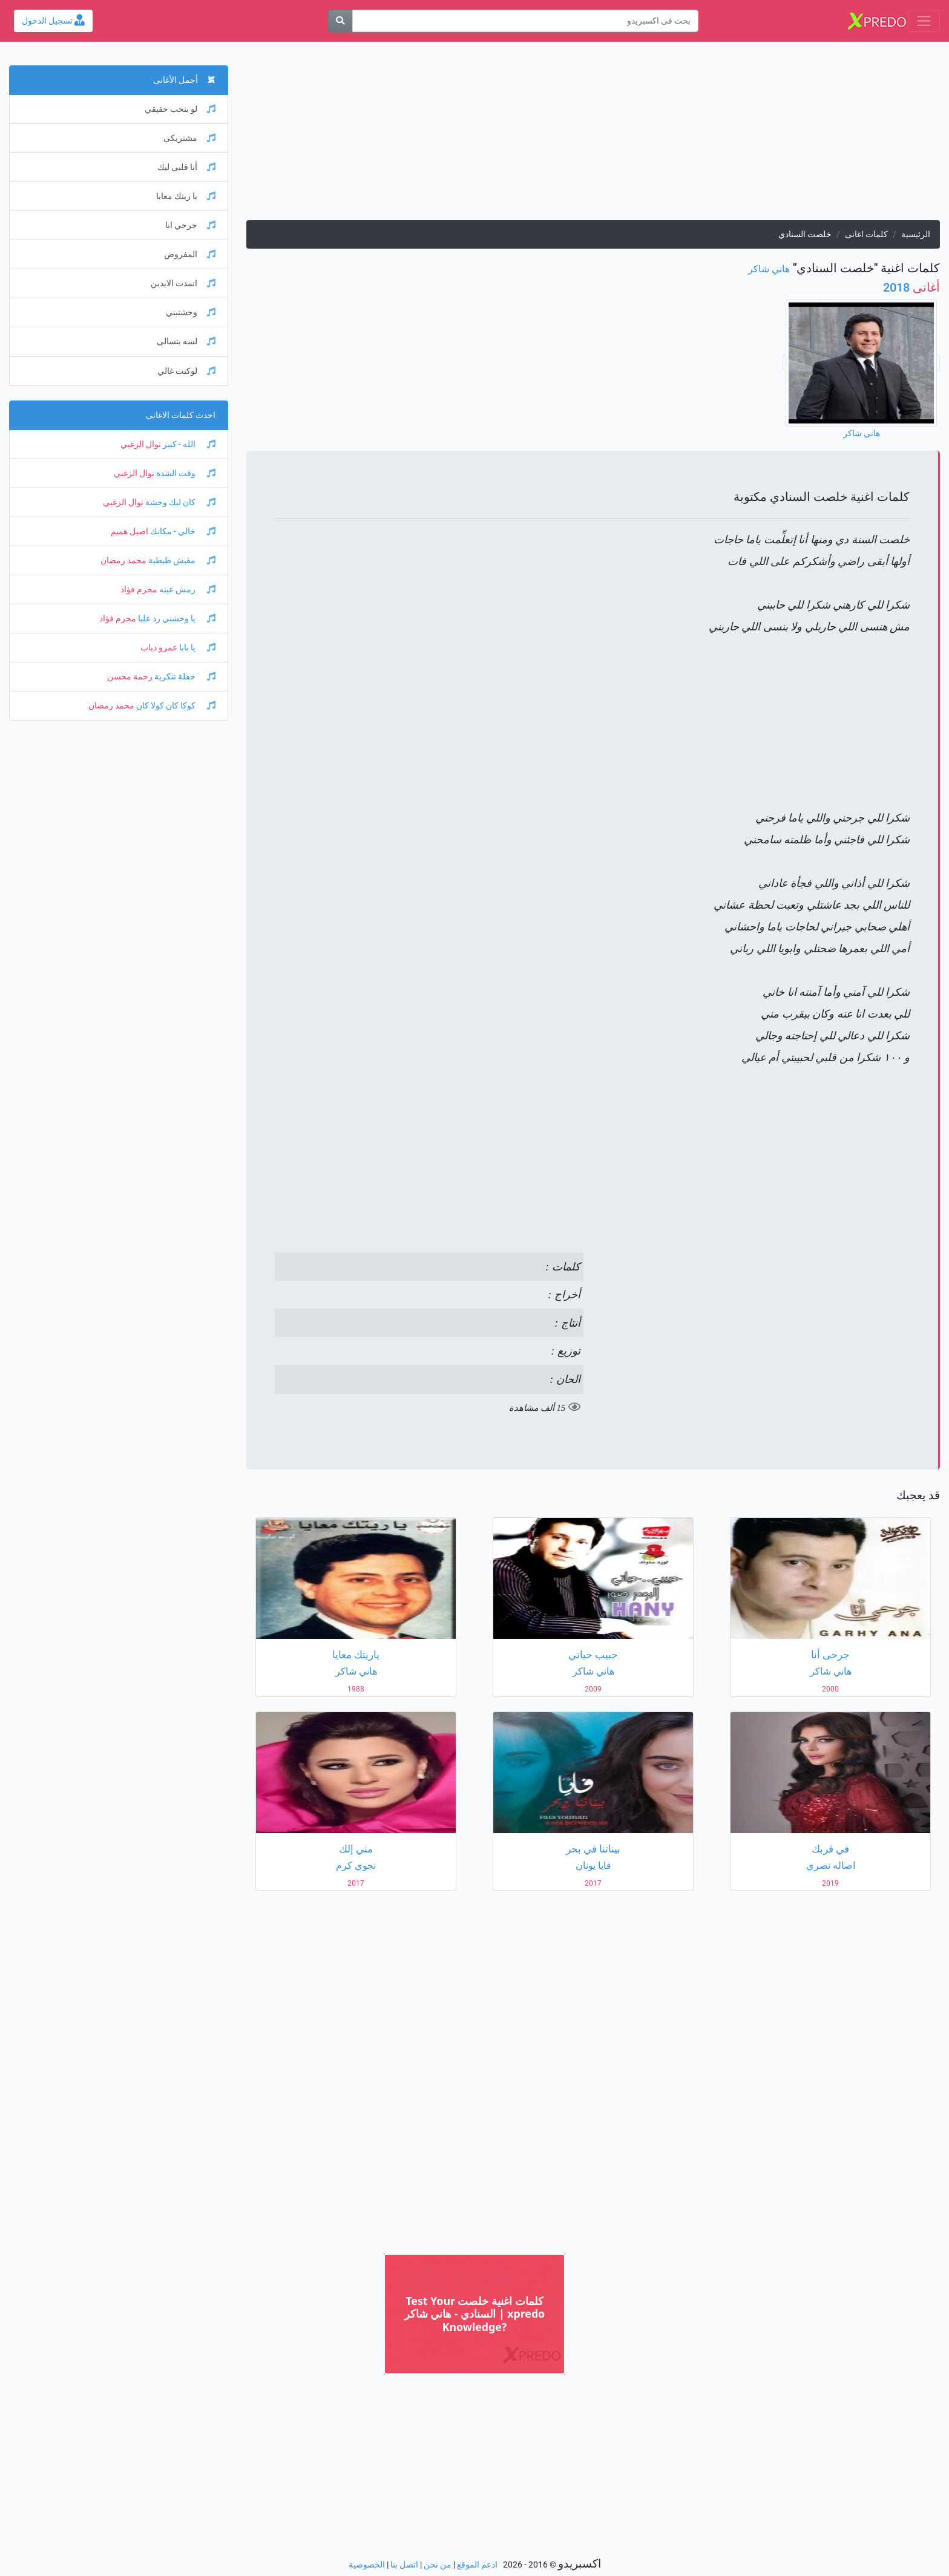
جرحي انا (190, 225)
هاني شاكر (769, 269)
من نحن (438, 2565)
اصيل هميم (129, 531)
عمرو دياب (158, 647)
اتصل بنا (404, 2565)
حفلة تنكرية (184, 677)
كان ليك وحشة (179, 502)
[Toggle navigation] (924, 21)
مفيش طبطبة (180, 560)
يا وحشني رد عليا (175, 618)
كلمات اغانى (866, 234)
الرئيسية (915, 234)
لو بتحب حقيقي (180, 109)
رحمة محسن (130, 677)
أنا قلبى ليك (186, 167)
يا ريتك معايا (185, 196)
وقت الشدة (184, 473)
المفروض (189, 254)
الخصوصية (367, 2565)
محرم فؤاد (138, 589)
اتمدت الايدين (183, 283)
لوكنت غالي (186, 371)
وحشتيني (190, 312)
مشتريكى (189, 138)
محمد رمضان (123, 560)
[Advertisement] (593, 135)
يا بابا (196, 647)
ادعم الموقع (477, 2565)
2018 (911, 287)
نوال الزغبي (140, 444)
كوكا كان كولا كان (174, 706)
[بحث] (340, 21)
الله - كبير (188, 444)
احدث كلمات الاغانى (180, 415)
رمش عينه (186, 589)
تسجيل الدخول (53, 21)
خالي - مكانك (181, 531)
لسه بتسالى (186, 341)
